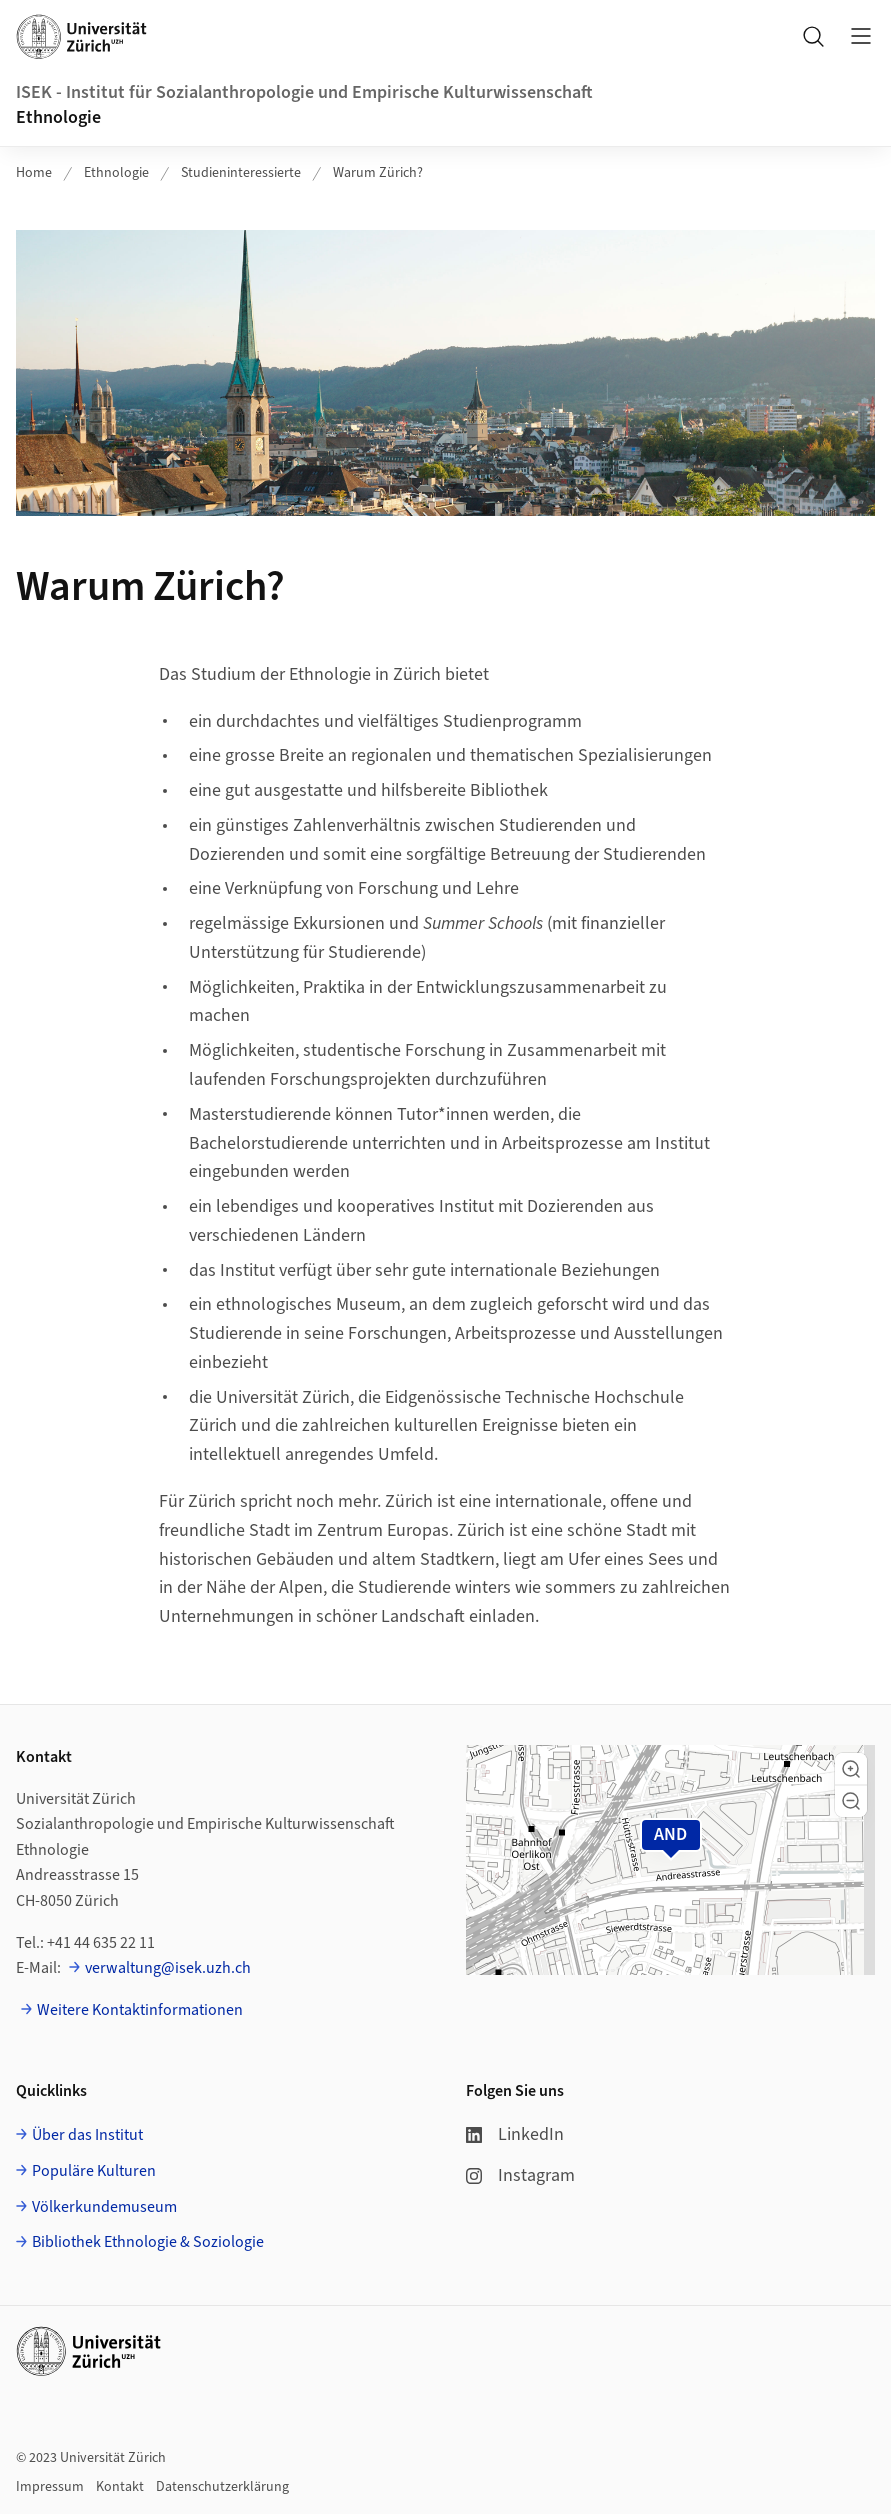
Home (34, 173)
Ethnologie (58, 117)
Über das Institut (87, 2135)
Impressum (50, 2487)
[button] (851, 1769)
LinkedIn (515, 2134)
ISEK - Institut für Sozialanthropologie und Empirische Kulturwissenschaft (304, 92)
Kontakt (120, 2487)
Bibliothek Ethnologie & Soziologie (148, 2242)
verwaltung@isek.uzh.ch (168, 1968)
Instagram (520, 2175)
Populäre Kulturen (94, 2171)
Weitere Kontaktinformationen (140, 2010)
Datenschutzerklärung (222, 2487)
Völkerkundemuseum (104, 2207)
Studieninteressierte (241, 173)
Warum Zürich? (378, 173)
